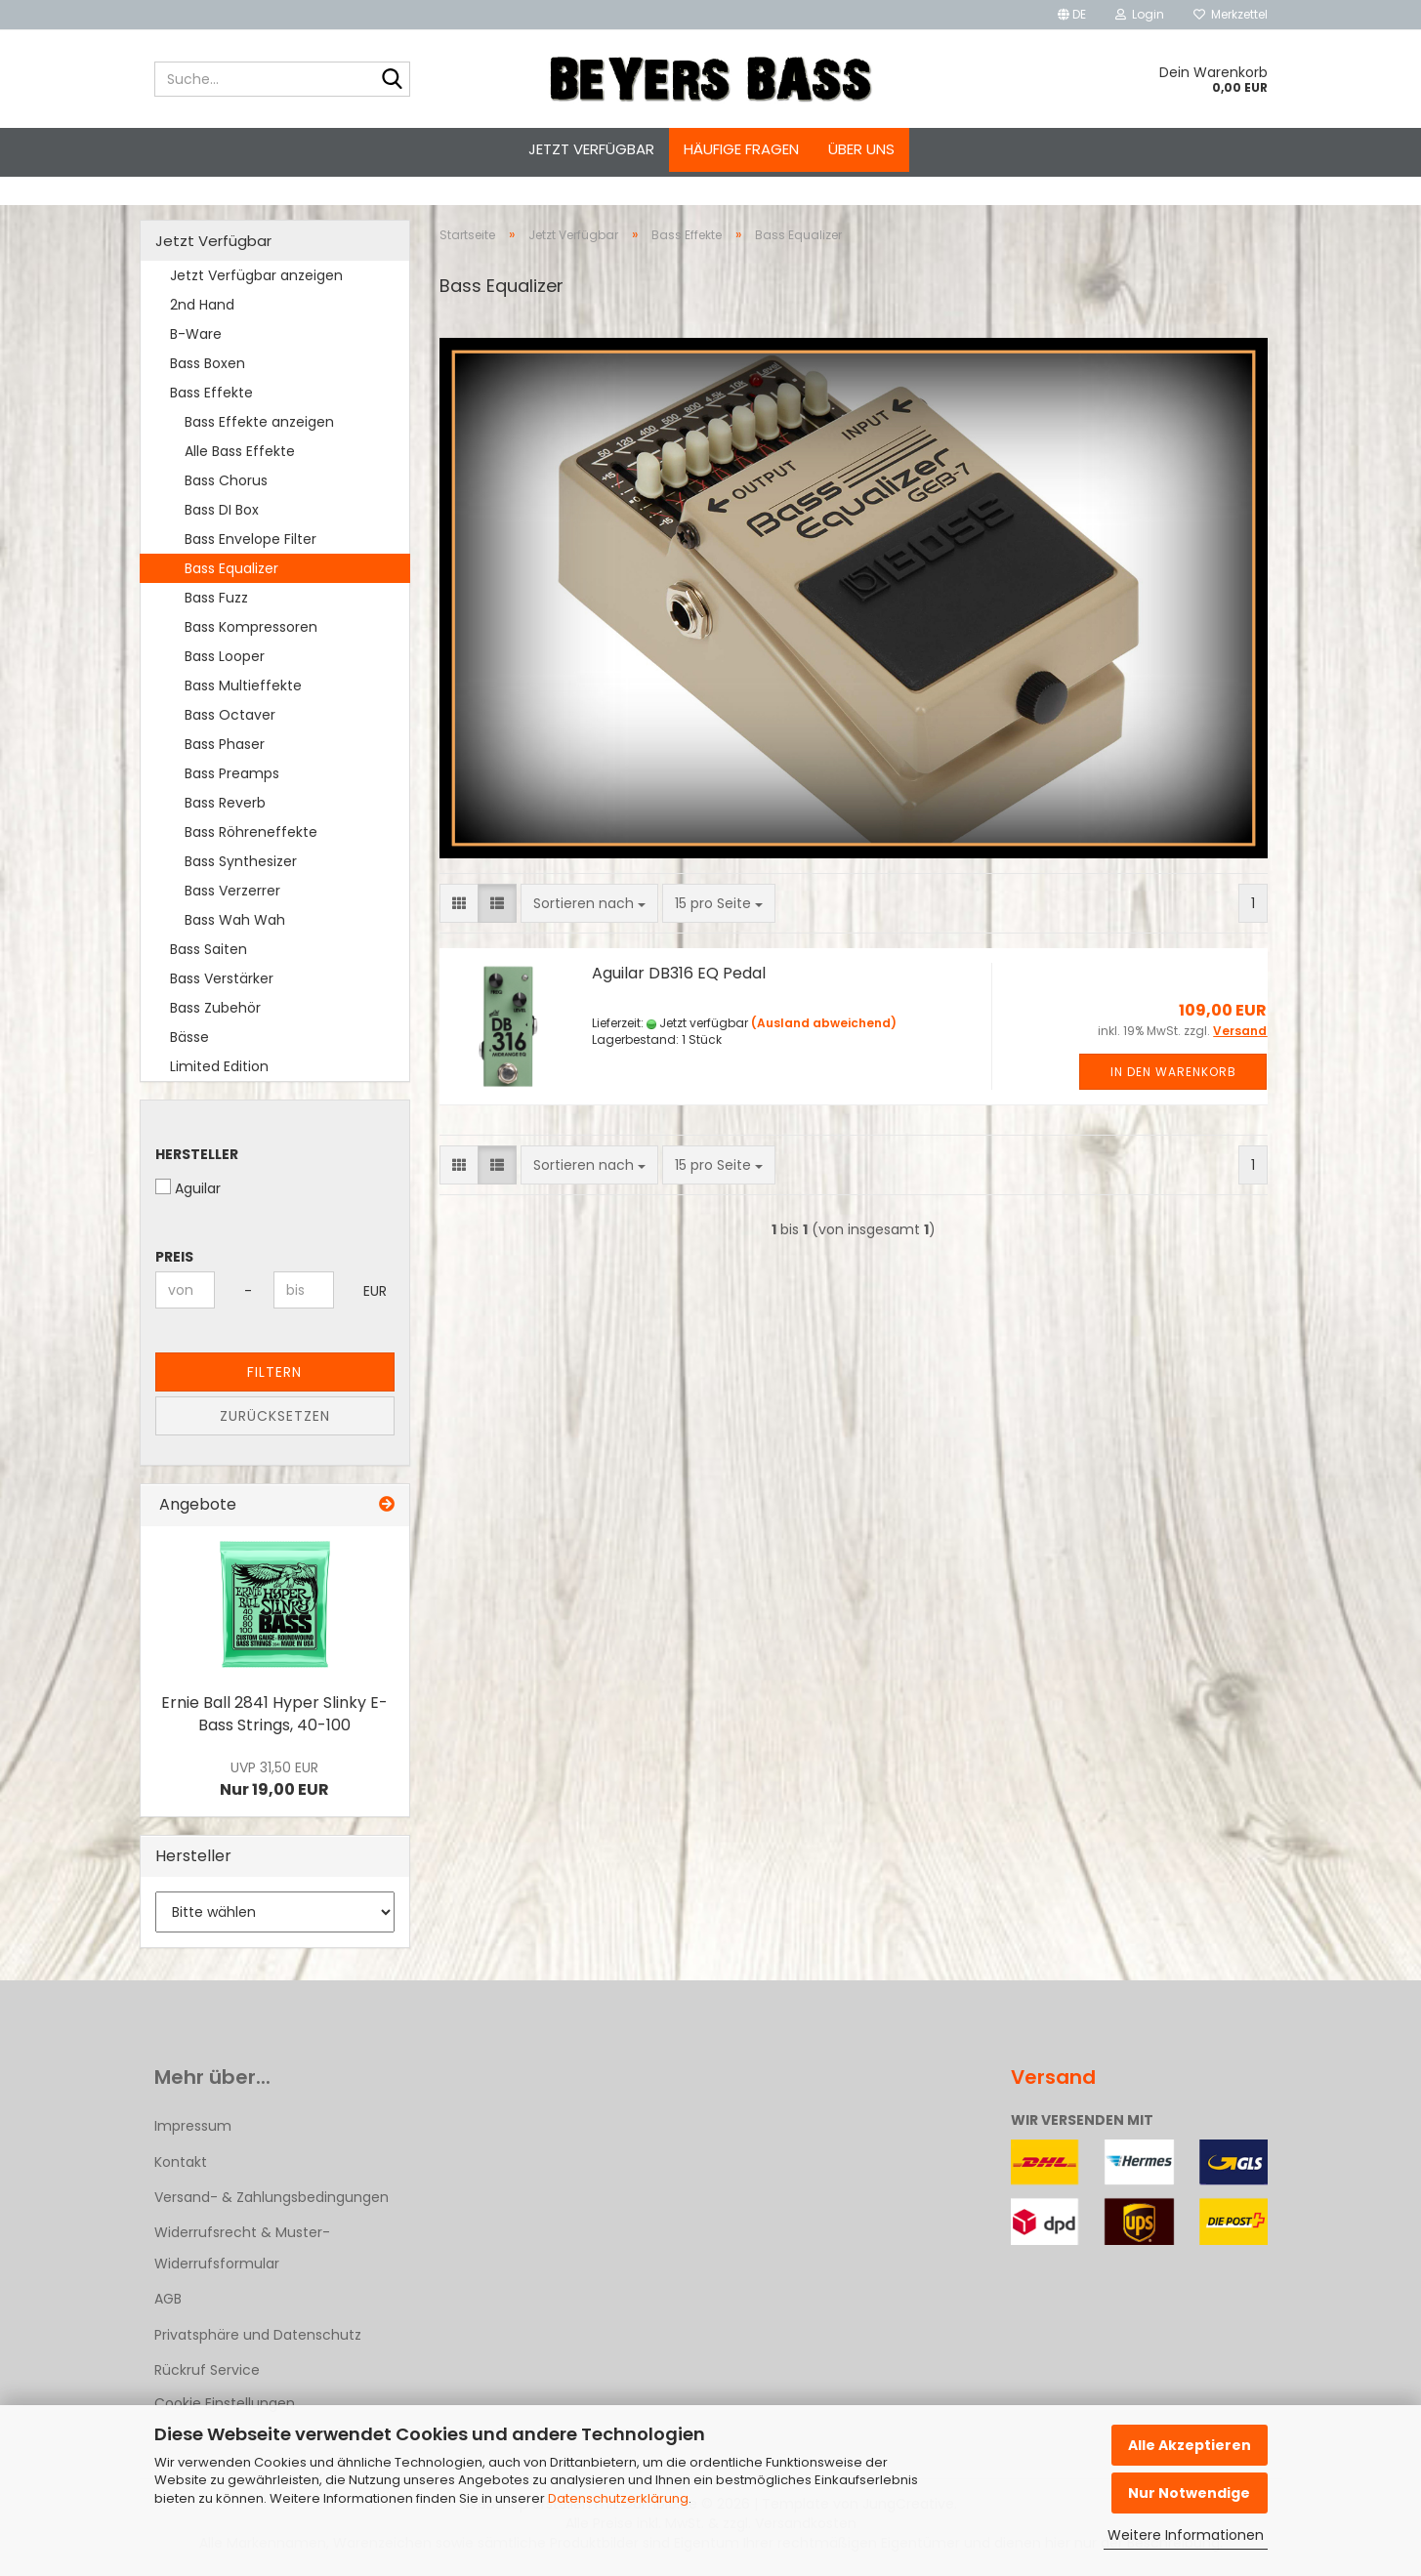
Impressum (192, 2126)
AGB (168, 2298)
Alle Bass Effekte (240, 451)
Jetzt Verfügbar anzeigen (256, 275)
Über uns (861, 149)
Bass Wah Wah (235, 920)
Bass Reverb (225, 802)
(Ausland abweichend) (824, 1023)
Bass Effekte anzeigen (259, 422)
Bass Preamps (232, 773)
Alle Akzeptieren (1189, 2445)
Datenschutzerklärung (618, 2498)
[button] (1072, 14)
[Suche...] (391, 80)
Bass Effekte (211, 392)
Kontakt (180, 2162)
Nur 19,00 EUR (274, 1779)
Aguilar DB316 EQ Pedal (679, 973)
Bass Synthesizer (241, 861)
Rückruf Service (207, 2370)
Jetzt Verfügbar (591, 149)
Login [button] (1139, 14)
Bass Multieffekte (243, 685)
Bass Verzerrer (232, 890)
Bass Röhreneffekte (251, 832)
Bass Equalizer (231, 568)
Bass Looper (225, 656)
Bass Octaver (230, 715)
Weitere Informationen (1186, 2535)
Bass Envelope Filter (250, 539)
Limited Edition (219, 1066)
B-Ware (196, 334)
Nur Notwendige (1189, 2493)
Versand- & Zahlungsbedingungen (271, 2197)
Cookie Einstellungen (224, 2403)
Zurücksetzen (275, 1416)
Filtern (274, 1372)
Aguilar (188, 1188)
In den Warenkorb (1173, 1071)
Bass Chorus (226, 480)
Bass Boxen (207, 363)
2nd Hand (202, 304)
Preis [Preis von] (174, 1257)
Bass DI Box (222, 509)
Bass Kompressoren (251, 627)
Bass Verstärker (221, 978)
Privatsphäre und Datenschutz (257, 2335)
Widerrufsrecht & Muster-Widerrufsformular (242, 2248)
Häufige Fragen (741, 149)
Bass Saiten (208, 949)
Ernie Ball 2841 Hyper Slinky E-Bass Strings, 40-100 (274, 1713)
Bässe (189, 1037)
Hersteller (196, 1154)
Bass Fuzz (216, 597)
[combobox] (589, 903)
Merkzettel (1230, 14)
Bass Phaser (225, 744)
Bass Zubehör (215, 1008)
